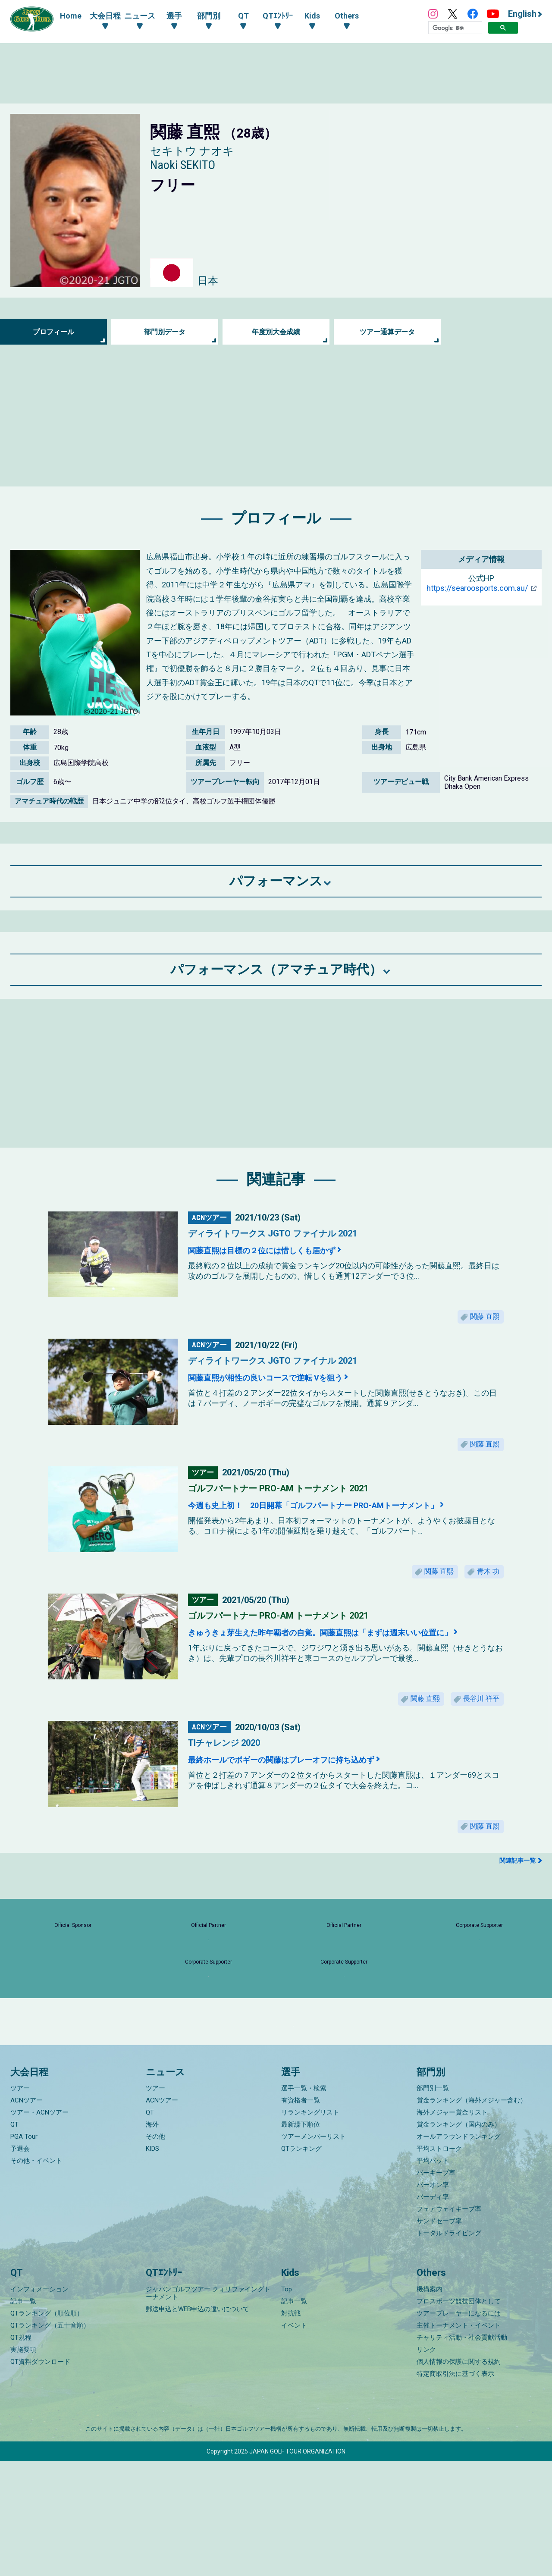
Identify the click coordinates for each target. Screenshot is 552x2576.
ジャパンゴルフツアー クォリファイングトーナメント (208, 2408)
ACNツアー (26, 2215)
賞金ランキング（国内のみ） (459, 2239)
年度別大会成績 (276, 331)
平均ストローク (439, 2264)
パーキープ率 (436, 2288)
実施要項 (23, 2464)
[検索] (455, 28)
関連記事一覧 (517, 1888)
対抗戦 (291, 2428)
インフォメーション (39, 2404)
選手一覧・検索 (303, 2203)
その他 (155, 2252)
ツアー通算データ (387, 331)
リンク (426, 2464)
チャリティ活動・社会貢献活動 (462, 2452)
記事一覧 (23, 2416)
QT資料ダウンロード (40, 2476)
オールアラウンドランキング (459, 2252)
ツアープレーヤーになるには (459, 2428)
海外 (152, 2239)
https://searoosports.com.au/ (477, 588)
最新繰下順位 (300, 2239)
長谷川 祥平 (476, 1718)
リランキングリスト (310, 2227)
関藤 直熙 (480, 1319)
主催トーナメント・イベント (459, 2440)
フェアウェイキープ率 (449, 2324)
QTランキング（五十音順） (50, 2440)
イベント (294, 2440)
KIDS (152, 2264)
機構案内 (429, 2404)
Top (286, 2404)
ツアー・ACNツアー (39, 2227)
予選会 (20, 2264)
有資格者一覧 (300, 2215)
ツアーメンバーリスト (313, 2252)
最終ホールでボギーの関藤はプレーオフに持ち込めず (315, 1782)
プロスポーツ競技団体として (459, 2416)
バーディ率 (433, 2312)
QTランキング (301, 2264)
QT (14, 2239)
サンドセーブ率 (439, 2336)
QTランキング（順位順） (46, 2428)
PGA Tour (24, 2252)
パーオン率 (433, 2300)
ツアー (20, 2203)
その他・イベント (36, 2276)
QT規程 (20, 2452)
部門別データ (164, 331)
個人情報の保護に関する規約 (459, 2476)
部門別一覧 (433, 2203)
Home (71, 15)
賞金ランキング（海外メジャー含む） (472, 2215)
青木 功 (484, 1585)
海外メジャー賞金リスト (452, 2227)
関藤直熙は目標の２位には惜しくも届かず (288, 1250)
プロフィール (53, 331)
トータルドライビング (449, 2348)
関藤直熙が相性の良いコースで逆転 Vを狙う (293, 1383)
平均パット (433, 2276)
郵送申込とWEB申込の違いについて (197, 2424)
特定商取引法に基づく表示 (455, 2488)
